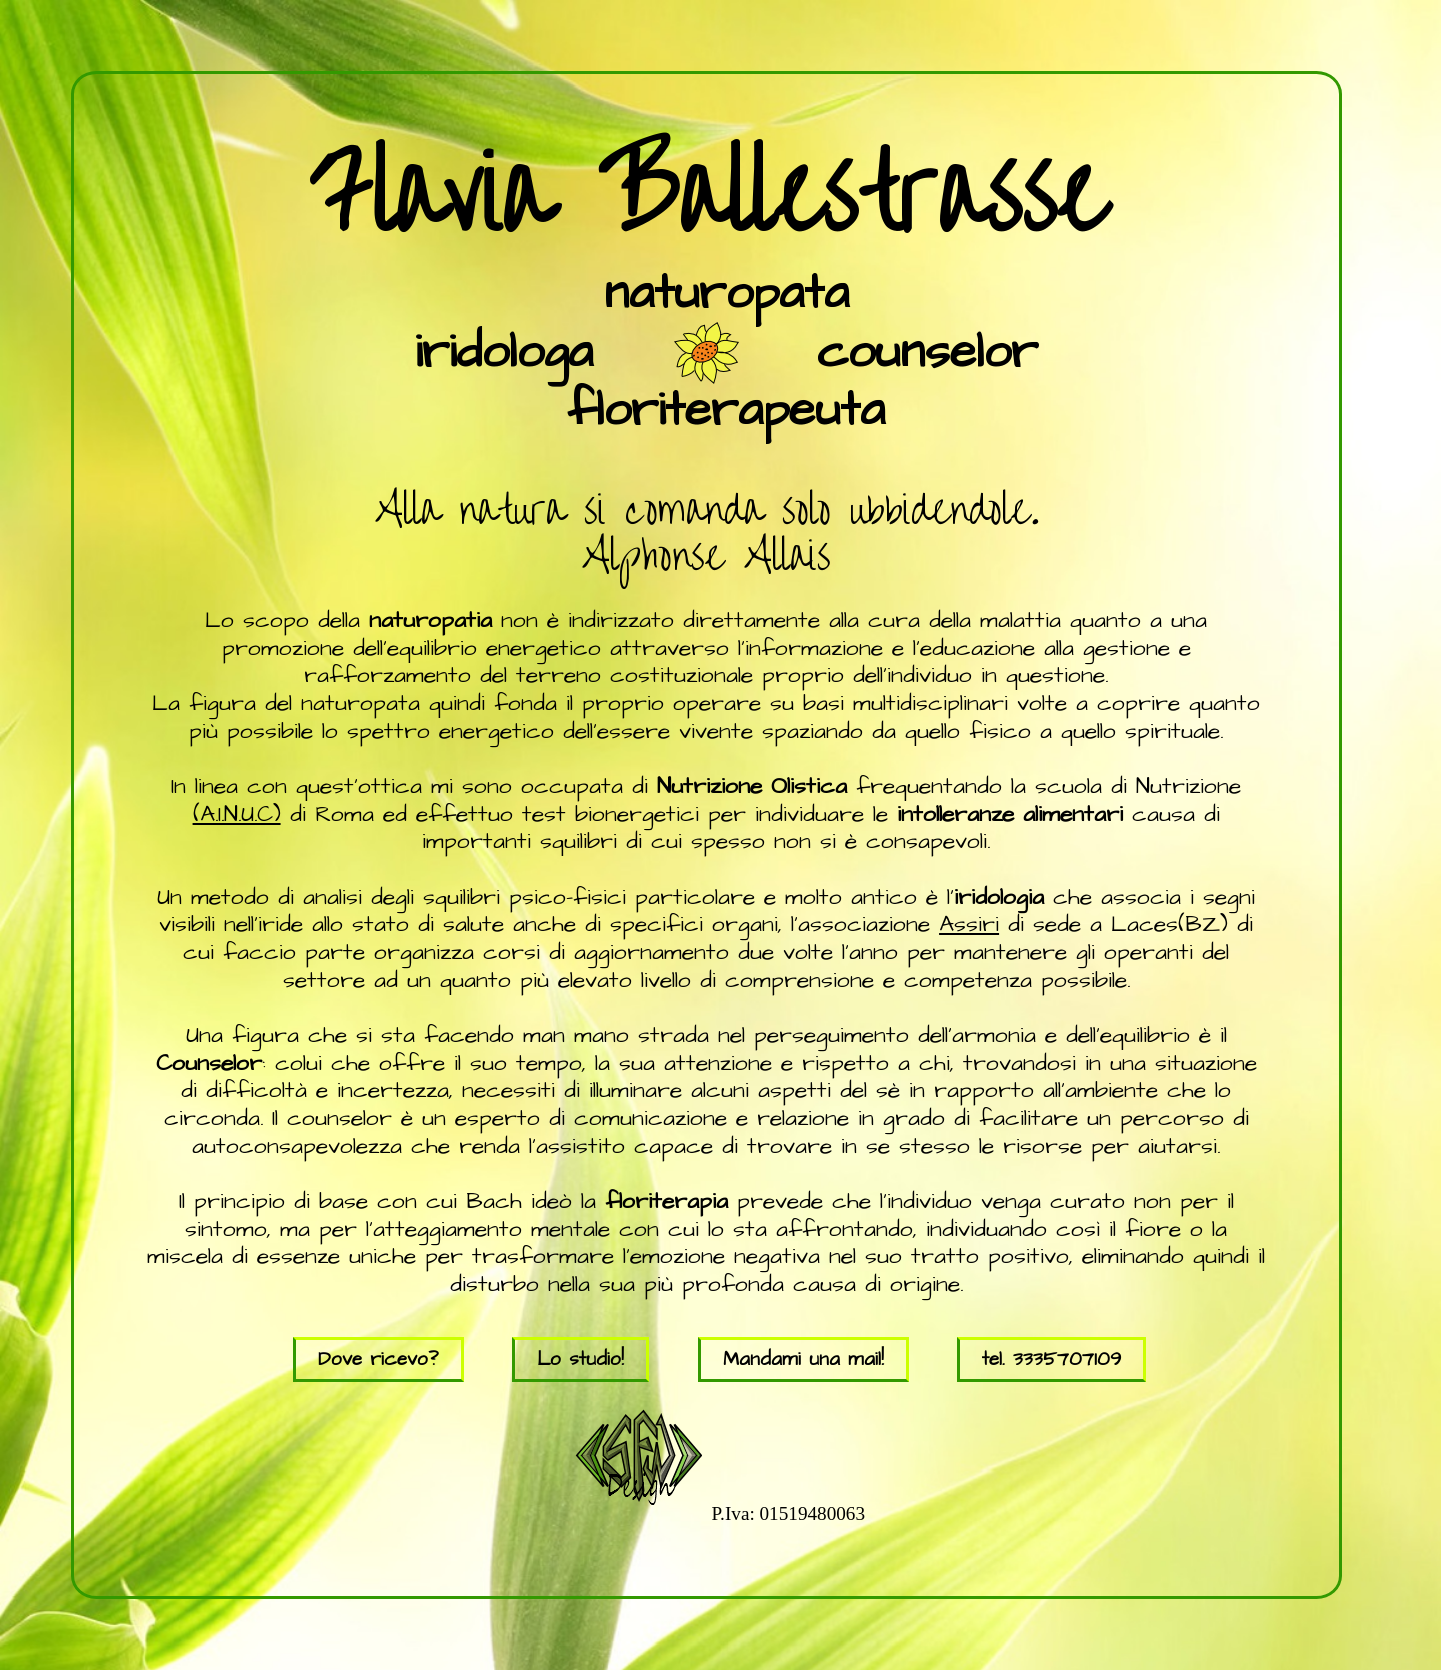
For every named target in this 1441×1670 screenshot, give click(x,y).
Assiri (969, 924)
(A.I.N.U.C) (237, 814)
